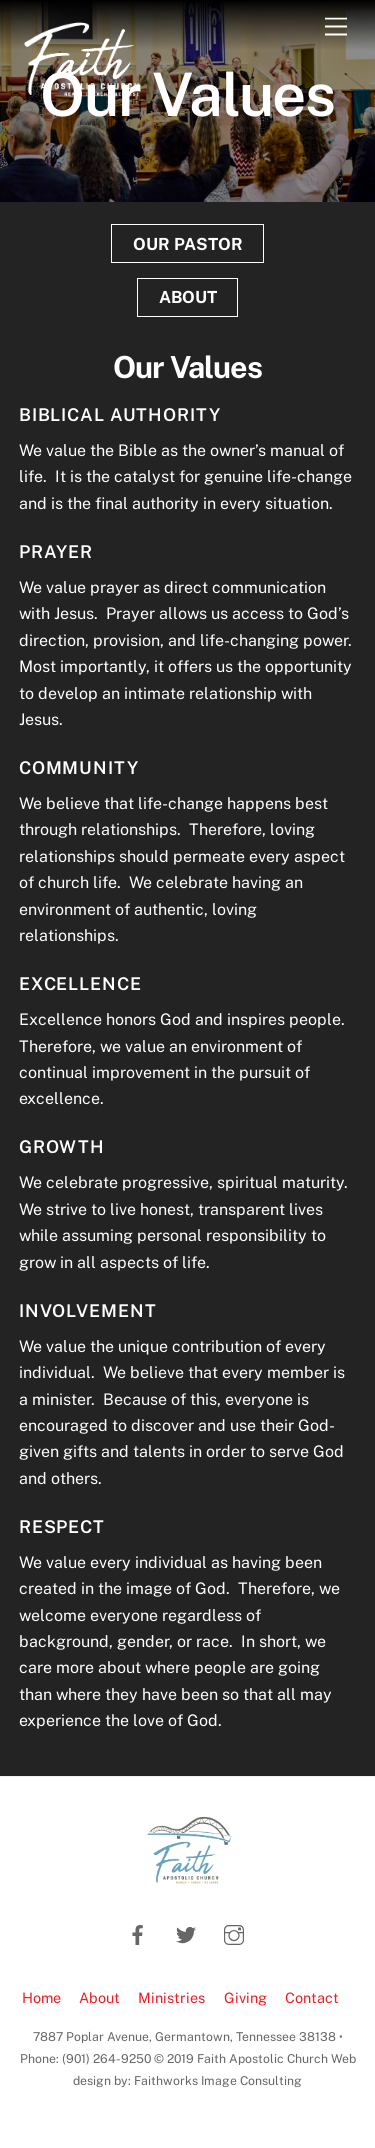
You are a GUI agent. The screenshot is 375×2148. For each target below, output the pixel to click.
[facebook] (138, 1932)
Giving (245, 1997)
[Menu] (336, 27)
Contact (312, 1997)
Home (41, 1997)
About (99, 1997)
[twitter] (186, 1932)
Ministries (171, 1997)
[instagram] (234, 1932)
